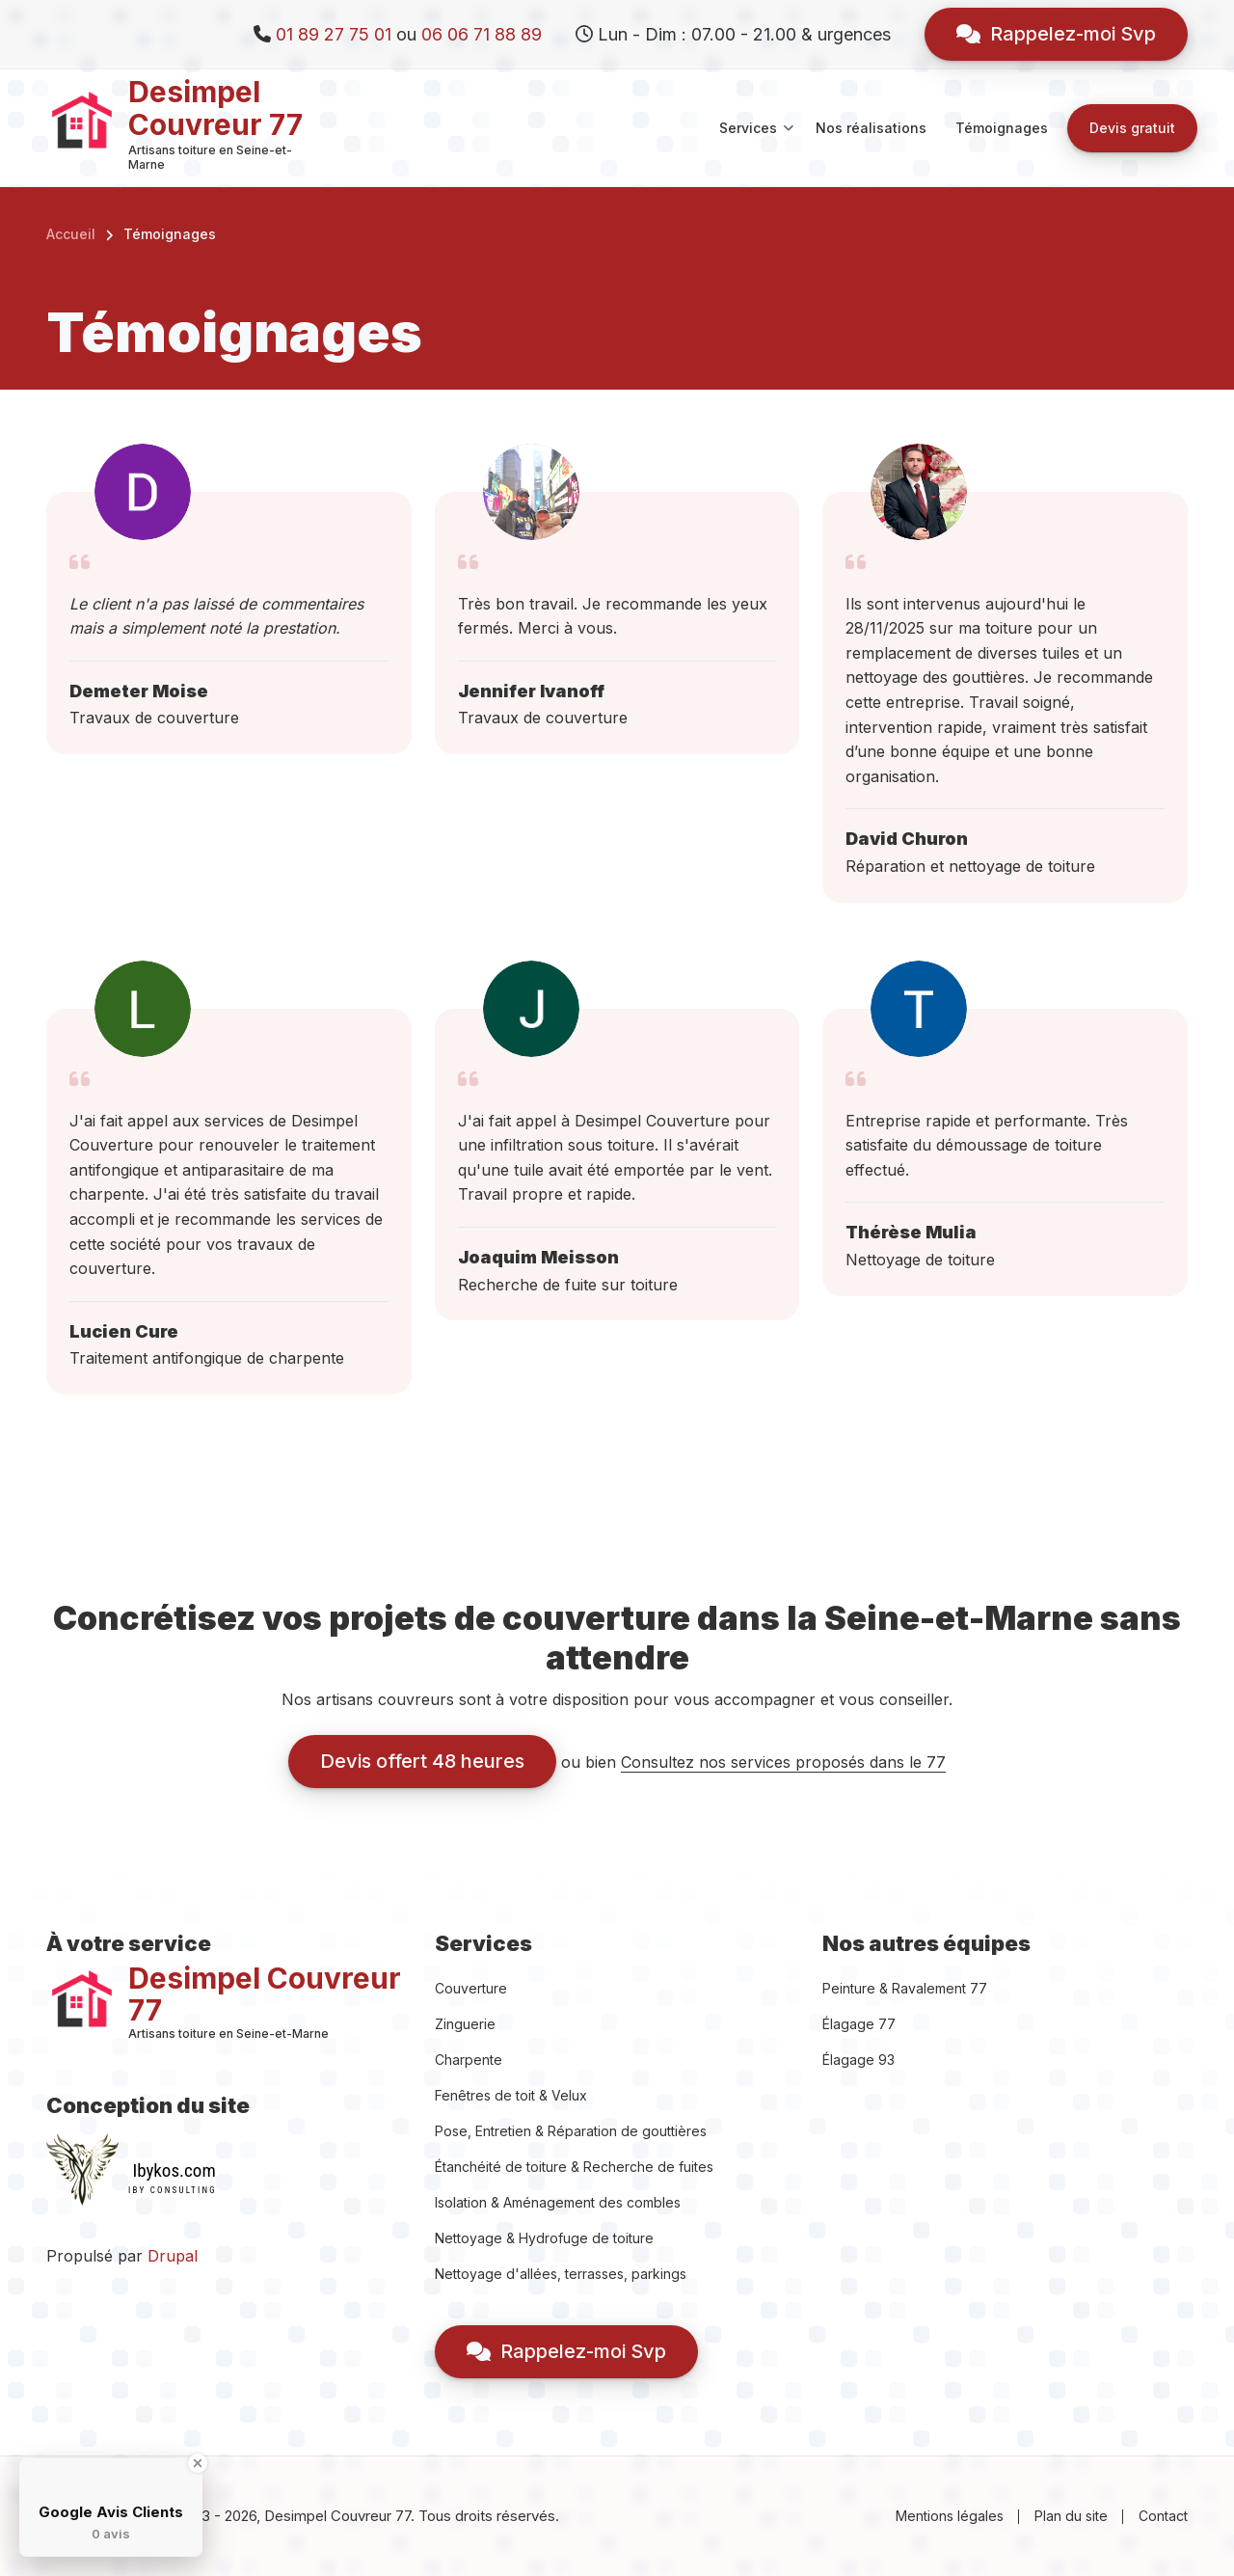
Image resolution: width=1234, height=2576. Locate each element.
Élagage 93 (858, 2059)
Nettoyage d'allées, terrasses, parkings (560, 2273)
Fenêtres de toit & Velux (511, 2095)
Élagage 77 (859, 2024)
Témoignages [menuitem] (1001, 128)
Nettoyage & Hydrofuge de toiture (544, 2238)
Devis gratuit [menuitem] (1132, 128)
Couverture (471, 1988)
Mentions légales (950, 2516)
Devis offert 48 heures (422, 1761)
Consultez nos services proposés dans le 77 (783, 1762)
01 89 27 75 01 (333, 34)
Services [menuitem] (756, 146)
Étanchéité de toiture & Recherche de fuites (574, 2166)
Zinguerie (465, 2024)
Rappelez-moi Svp (1056, 33)
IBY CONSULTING (172, 2190)
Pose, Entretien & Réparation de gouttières (571, 2131)
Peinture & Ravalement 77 (904, 1988)
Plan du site (1071, 2516)
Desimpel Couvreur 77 (215, 108)
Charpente (468, 2059)
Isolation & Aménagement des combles (558, 2202)
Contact (1163, 2516)
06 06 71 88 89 (481, 34)
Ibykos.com (173, 2170)
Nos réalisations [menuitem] (871, 128)
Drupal (173, 2255)
